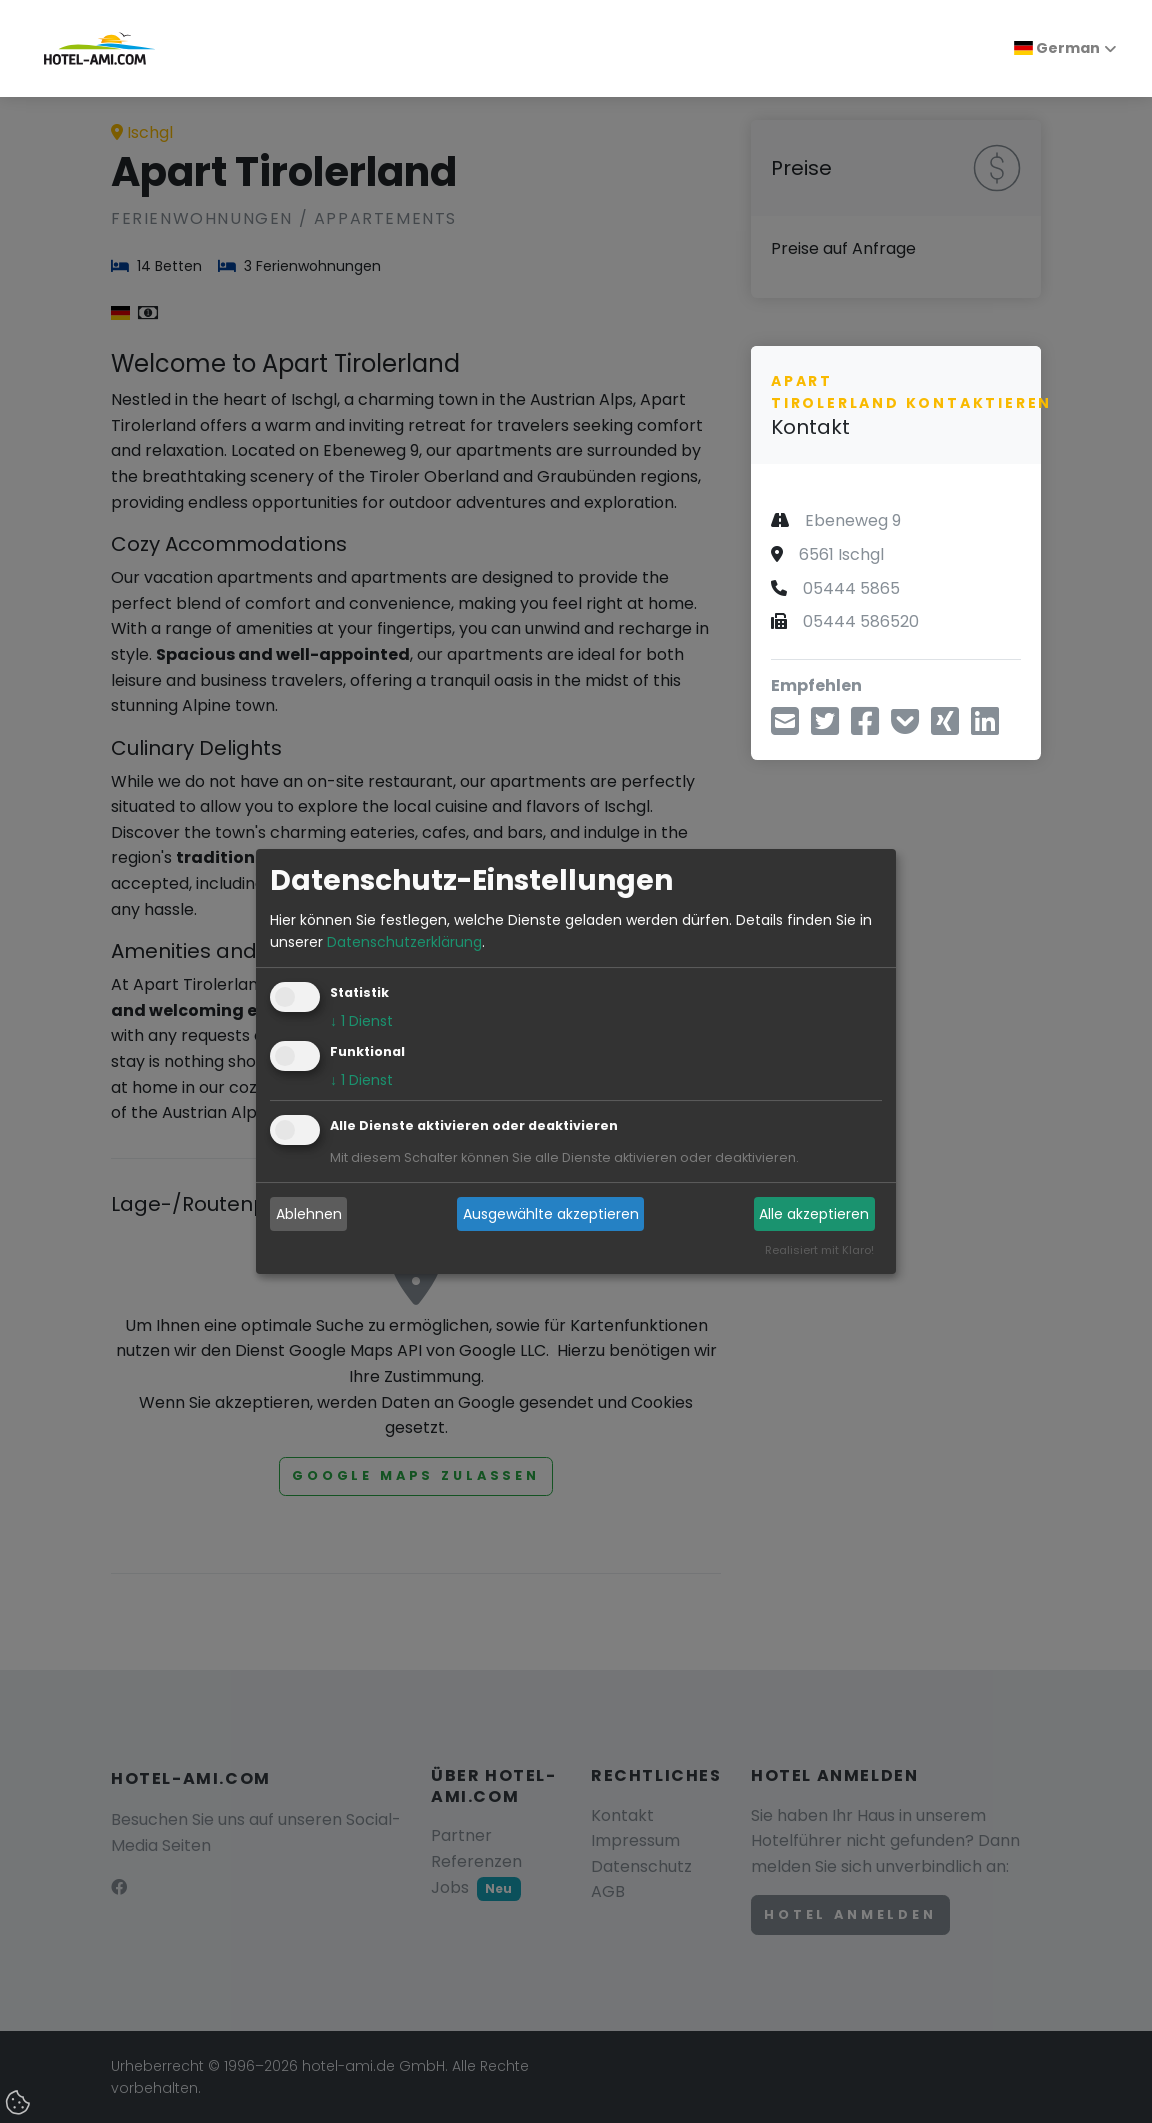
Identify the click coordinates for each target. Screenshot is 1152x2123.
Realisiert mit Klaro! (819, 1251)
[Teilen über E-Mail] (785, 727)
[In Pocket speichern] (905, 727)
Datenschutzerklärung (404, 942)
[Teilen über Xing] (945, 727)
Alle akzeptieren (814, 1214)
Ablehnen (309, 1214)
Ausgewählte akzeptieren (551, 1214)
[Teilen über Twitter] (825, 727)
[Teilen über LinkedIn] (985, 727)
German (1057, 48)
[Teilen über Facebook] (865, 727)
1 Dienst (361, 1022)
